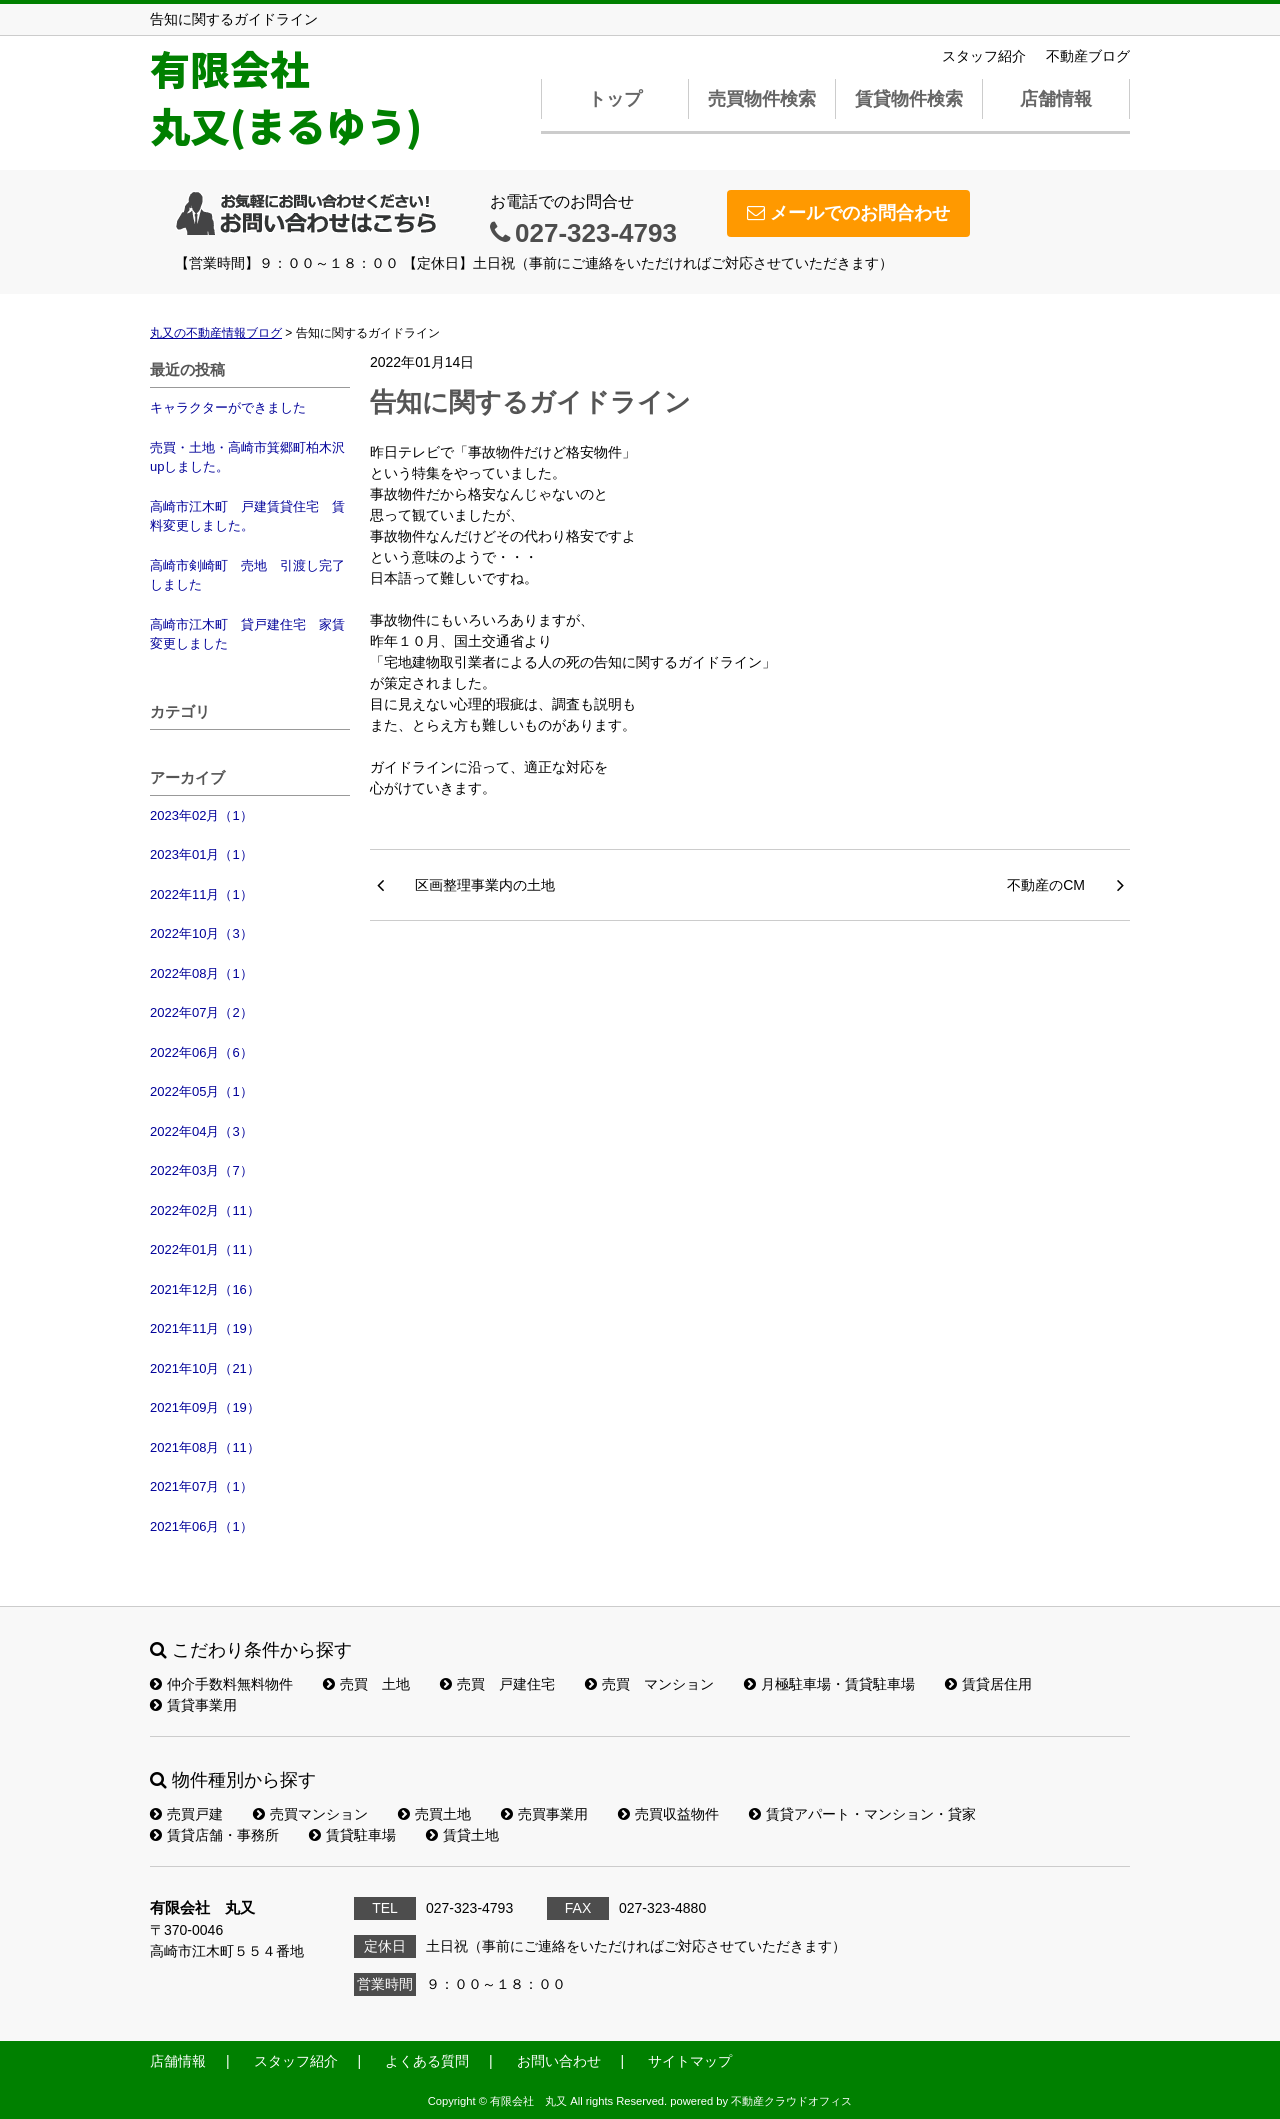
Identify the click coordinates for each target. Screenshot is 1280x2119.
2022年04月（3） (201, 1131)
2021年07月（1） (201, 1486)
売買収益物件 (668, 1814)
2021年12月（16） (205, 1289)
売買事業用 (544, 1814)
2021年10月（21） (205, 1368)
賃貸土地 (462, 1835)
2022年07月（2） (201, 1012)
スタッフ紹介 (984, 56)
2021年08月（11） (205, 1447)
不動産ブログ (1088, 56)
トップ (615, 99)
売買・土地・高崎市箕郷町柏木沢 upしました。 (250, 457)
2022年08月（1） (201, 973)
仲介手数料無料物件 (221, 1684)
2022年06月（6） (201, 1052)
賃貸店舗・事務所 (214, 1835)
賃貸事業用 (193, 1705)
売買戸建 (186, 1814)
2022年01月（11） (205, 1249)
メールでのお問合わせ (848, 213)
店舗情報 (1056, 99)
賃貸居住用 (988, 1684)
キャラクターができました (228, 407)
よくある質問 (427, 2061)
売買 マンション (649, 1684)
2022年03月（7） (201, 1170)
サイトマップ (690, 2061)
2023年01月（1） (201, 854)
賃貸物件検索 (909, 99)
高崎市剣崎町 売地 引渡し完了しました (247, 575)
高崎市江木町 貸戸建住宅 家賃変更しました (247, 634)
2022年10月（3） (201, 933)
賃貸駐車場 (352, 1835)
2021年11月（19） (205, 1328)
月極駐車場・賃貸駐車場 (829, 1684)
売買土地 (434, 1814)
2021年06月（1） (201, 1526)
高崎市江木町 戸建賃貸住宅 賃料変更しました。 (247, 516)
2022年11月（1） (201, 894)
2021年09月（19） (205, 1407)
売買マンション (310, 1814)
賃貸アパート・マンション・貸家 (862, 1814)
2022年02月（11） (205, 1210)
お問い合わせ (559, 2061)
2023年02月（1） (201, 815)
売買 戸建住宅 (497, 1684)
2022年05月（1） (201, 1091)
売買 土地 (366, 1684)
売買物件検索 (762, 99)
